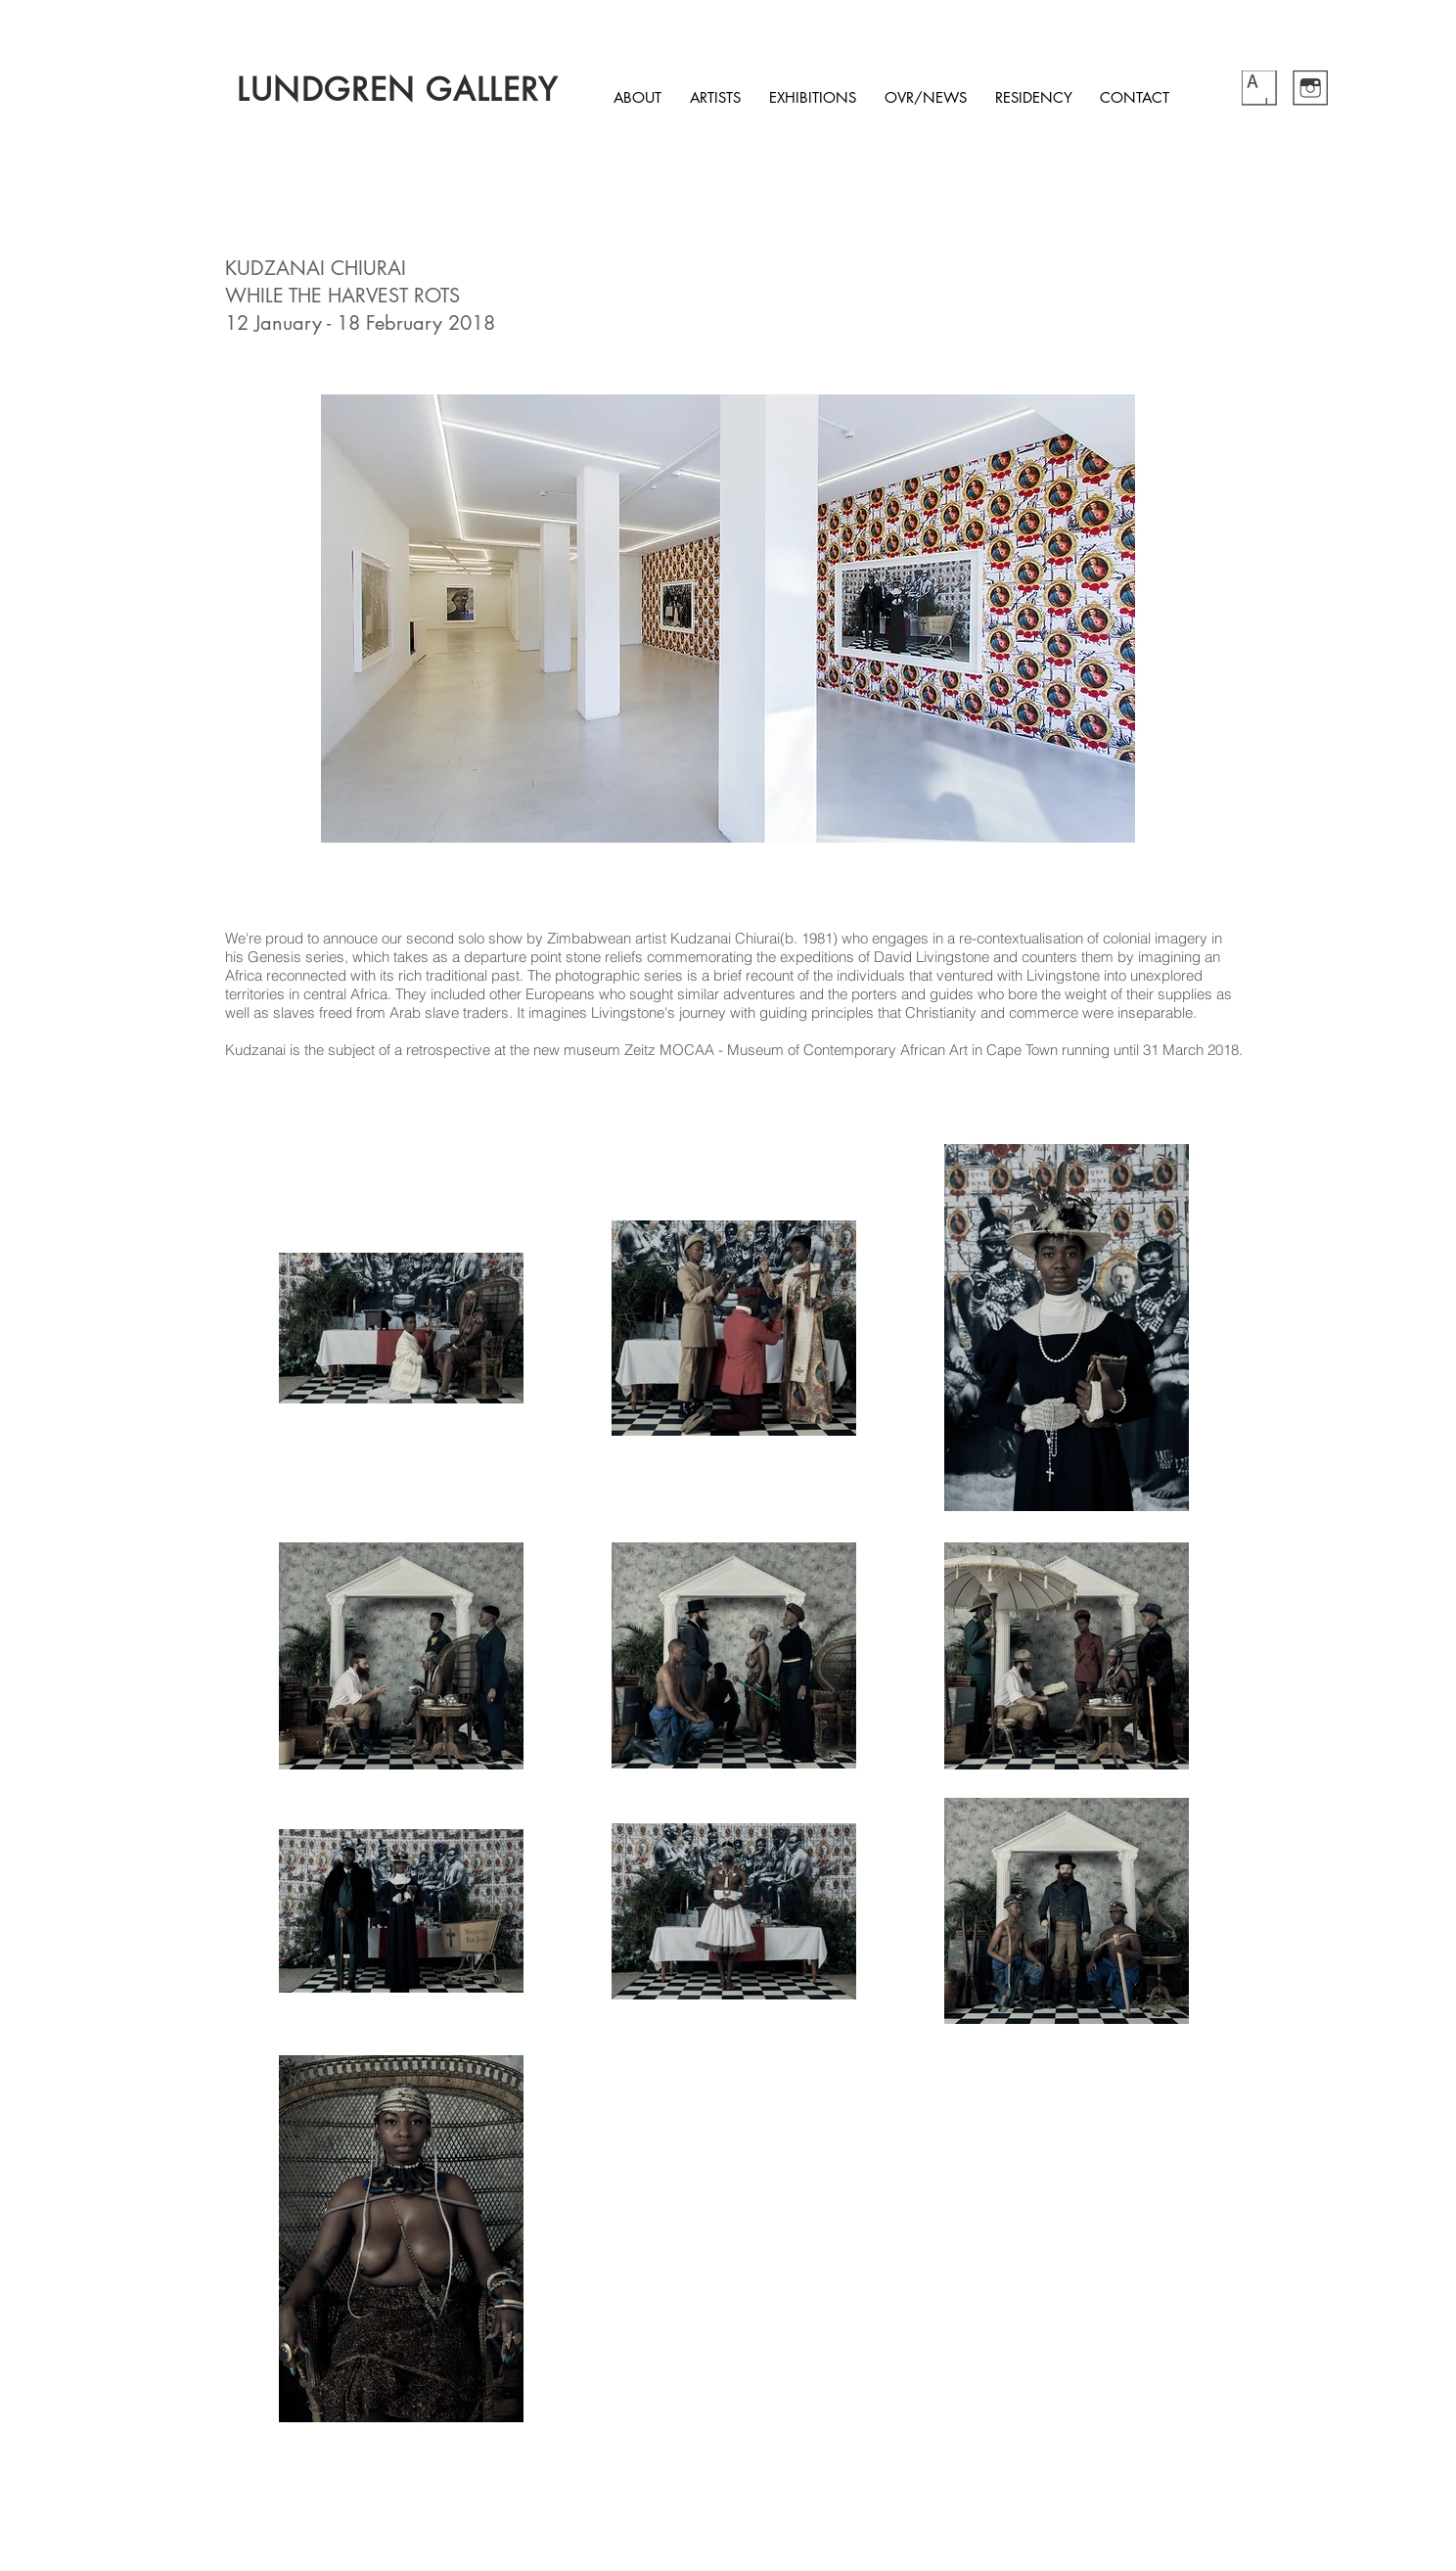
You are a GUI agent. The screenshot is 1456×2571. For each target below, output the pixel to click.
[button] (728, 618)
